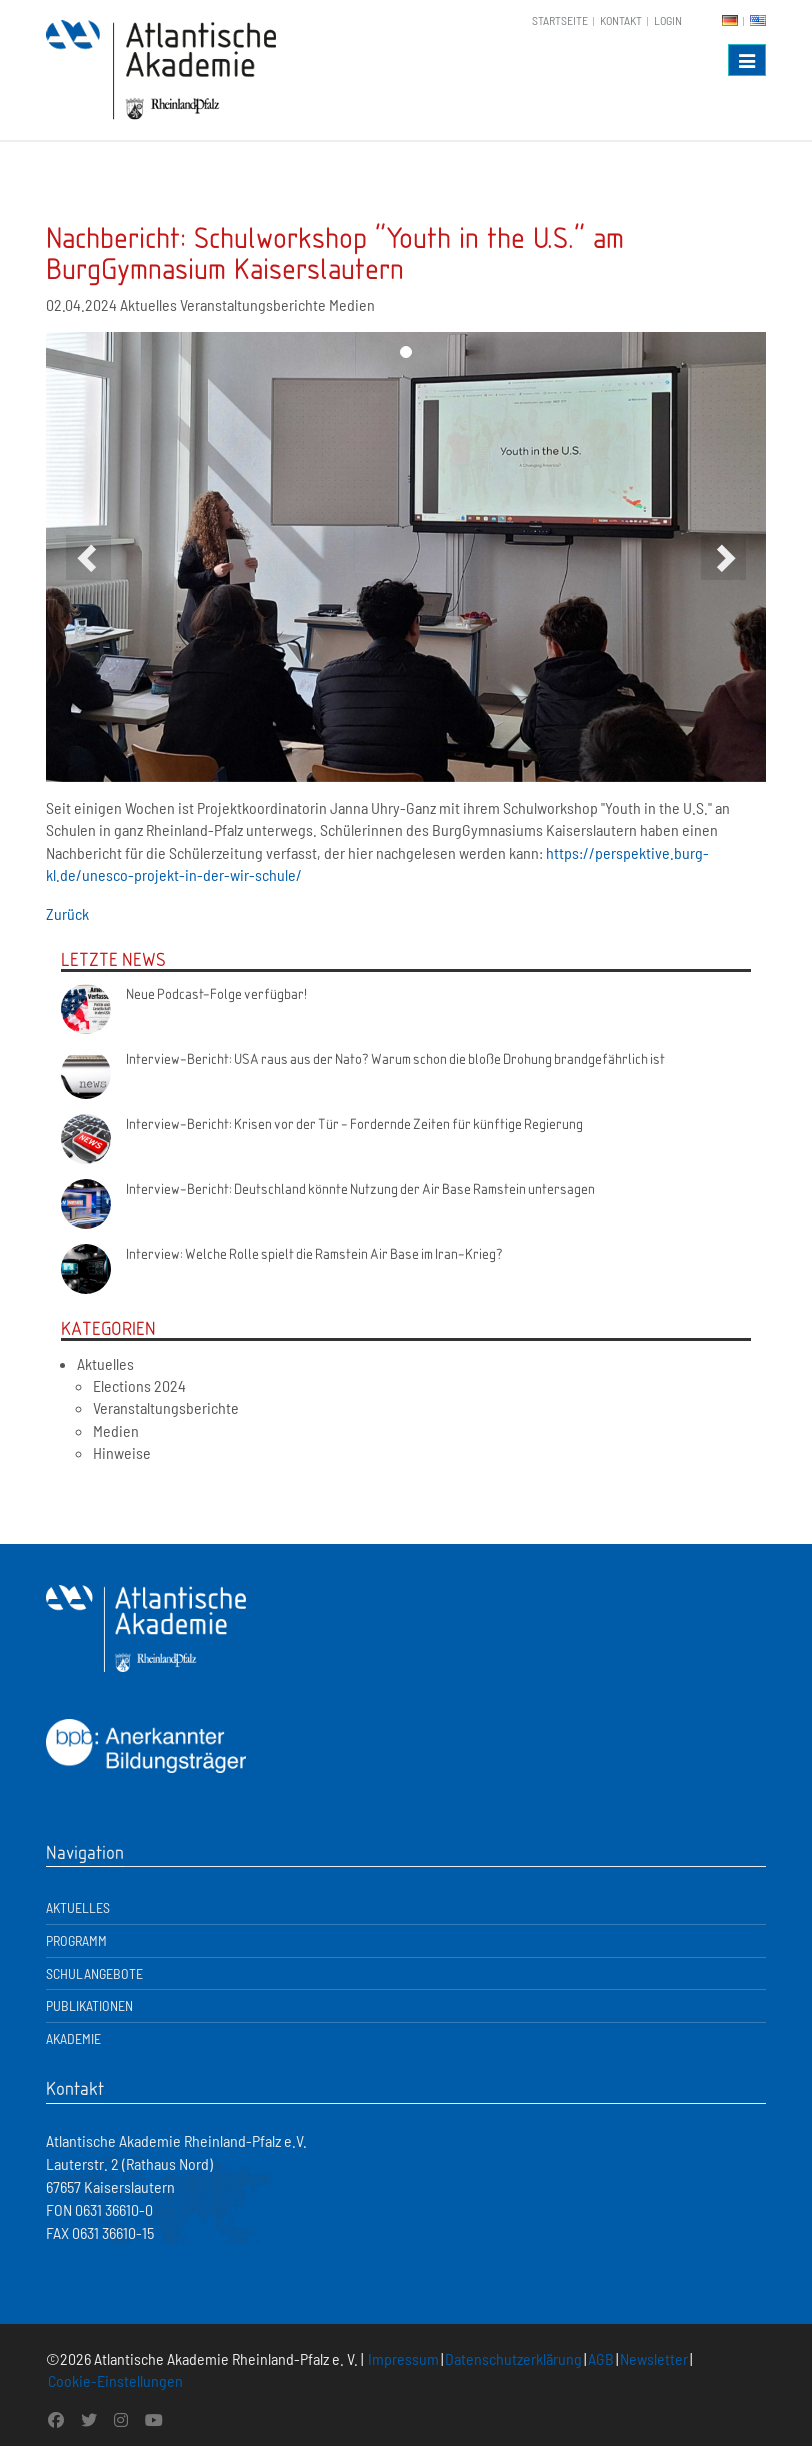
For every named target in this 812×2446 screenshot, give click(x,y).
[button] (88, 557)
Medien (116, 1430)
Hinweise (122, 1452)
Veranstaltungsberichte (166, 1407)
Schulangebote (94, 1973)
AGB (601, 2358)
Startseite (560, 20)
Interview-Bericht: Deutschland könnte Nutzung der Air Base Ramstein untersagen (360, 1188)
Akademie (73, 2038)
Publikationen (89, 2005)
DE (730, 20)
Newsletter (654, 2358)
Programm (76, 1940)
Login (668, 20)
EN (758, 20)
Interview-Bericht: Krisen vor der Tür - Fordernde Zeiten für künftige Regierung (354, 1123)
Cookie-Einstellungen (115, 2380)
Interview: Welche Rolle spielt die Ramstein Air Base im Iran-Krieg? (314, 1253)
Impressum (403, 2358)
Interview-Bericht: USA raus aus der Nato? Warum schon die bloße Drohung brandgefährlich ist (395, 1058)
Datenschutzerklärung (513, 2358)
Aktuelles (105, 1363)
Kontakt (621, 20)
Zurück (67, 913)
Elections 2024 (139, 1385)
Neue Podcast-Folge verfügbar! (216, 993)
